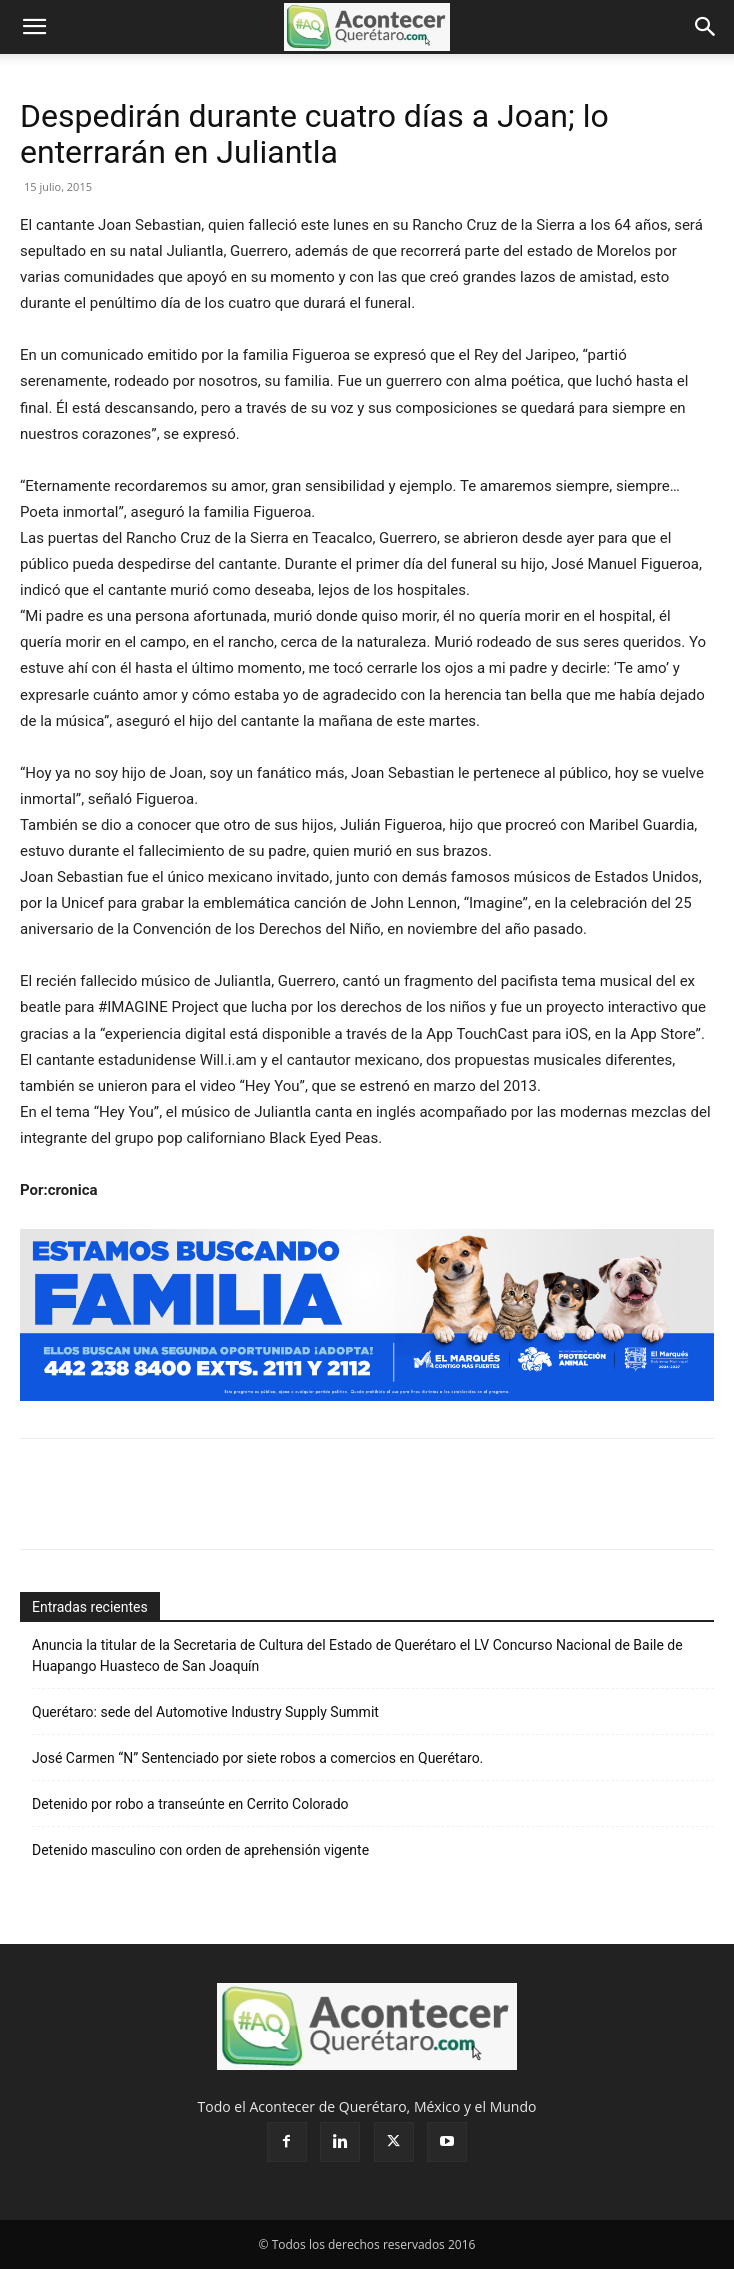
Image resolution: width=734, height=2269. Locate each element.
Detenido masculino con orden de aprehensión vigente (200, 1850)
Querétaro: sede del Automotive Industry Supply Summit (205, 1712)
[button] (34, 27)
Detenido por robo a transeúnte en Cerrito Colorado (190, 1804)
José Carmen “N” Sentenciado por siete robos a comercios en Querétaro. (257, 1758)
